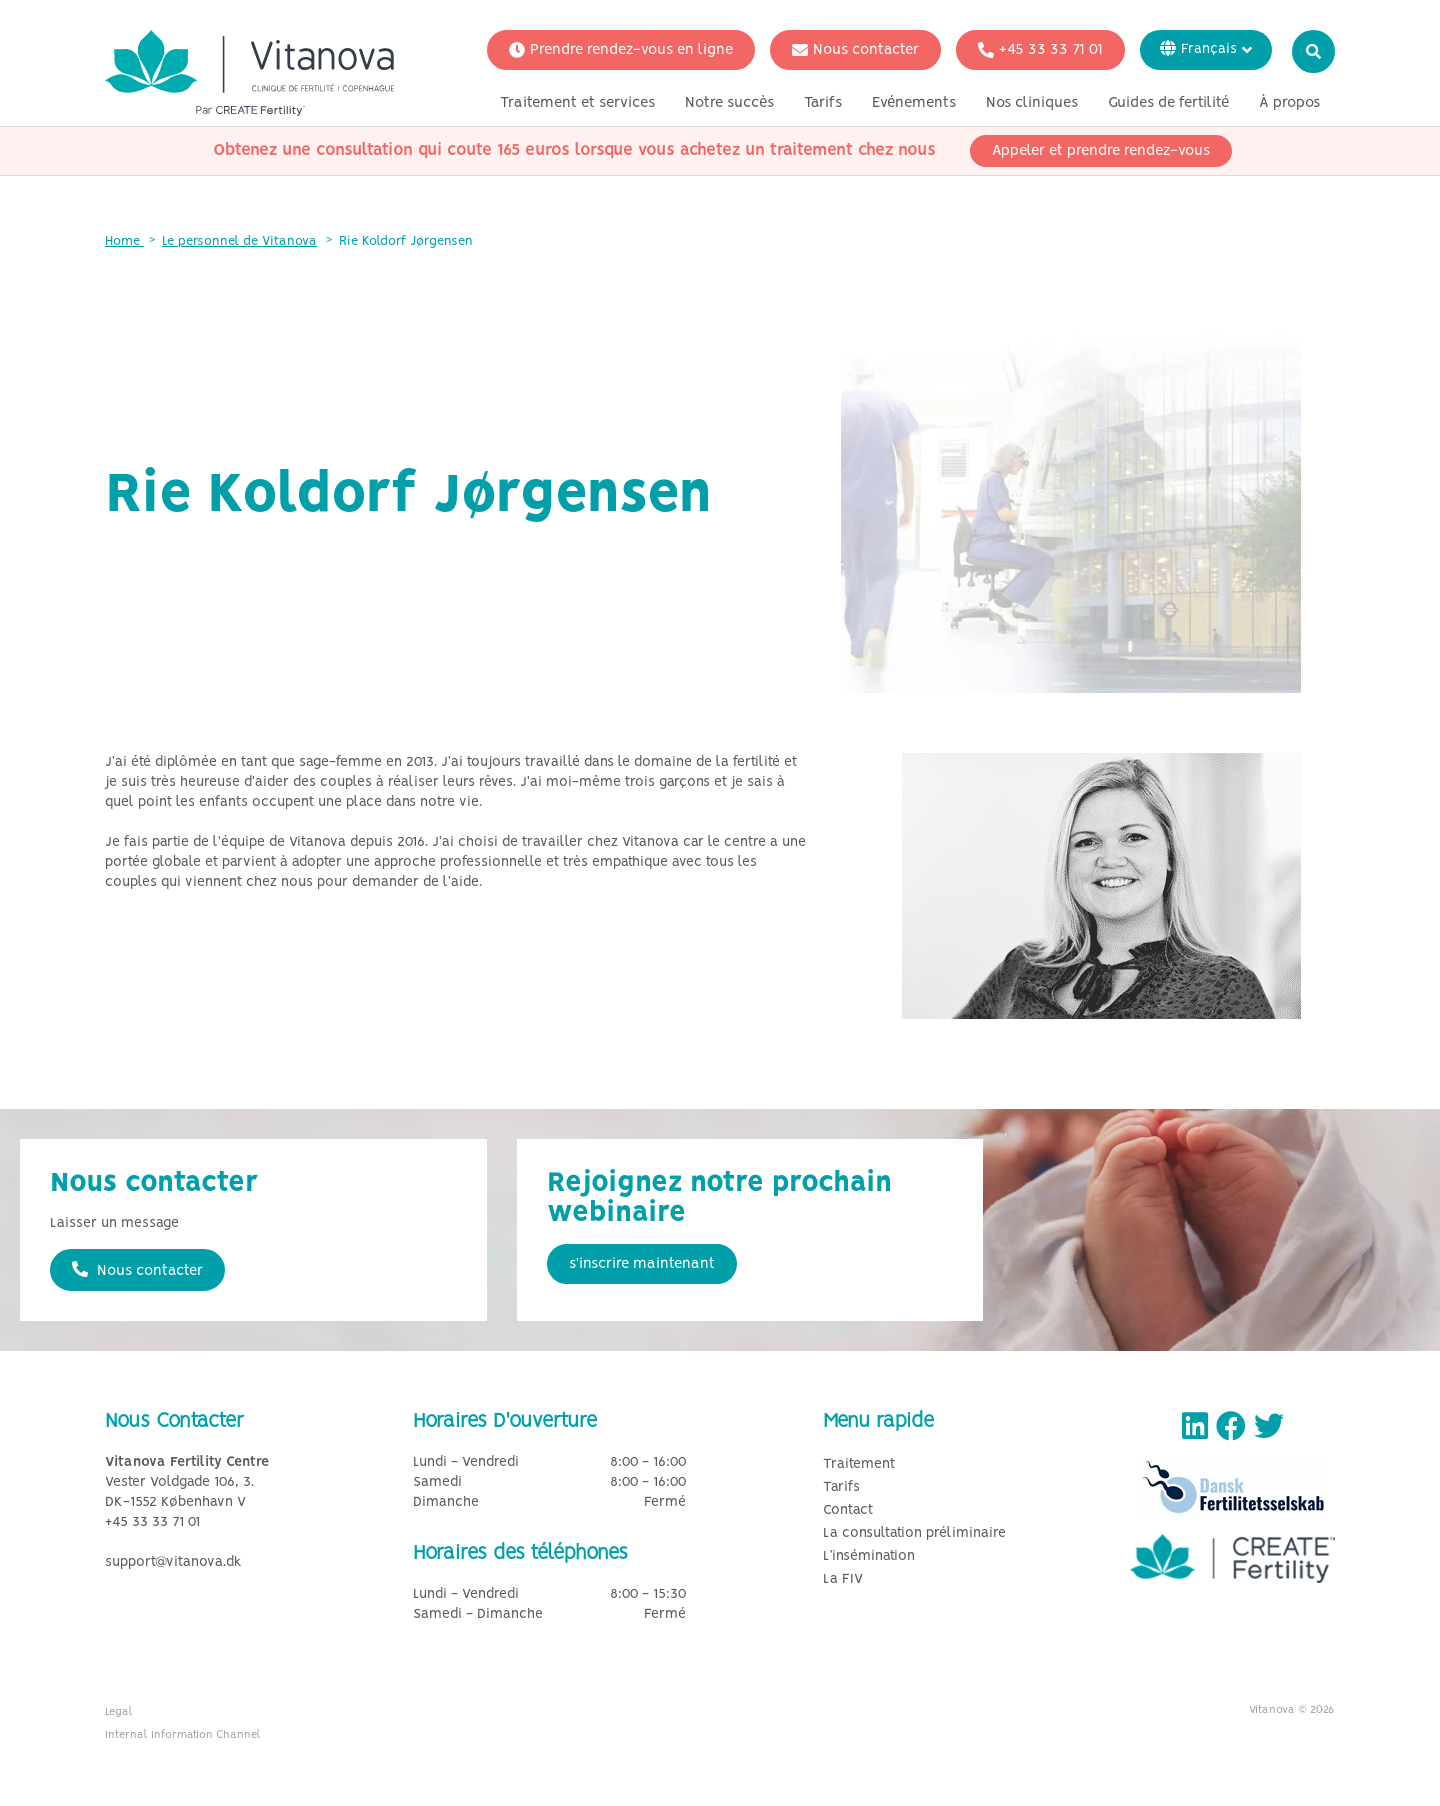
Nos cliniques (1032, 103)
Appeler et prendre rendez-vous (1101, 151)
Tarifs (823, 103)
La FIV (843, 1579)
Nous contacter (855, 50)
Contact (848, 1510)
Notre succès (729, 103)
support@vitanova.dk (173, 1562)
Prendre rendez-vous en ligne (621, 50)
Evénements (914, 103)
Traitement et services (577, 103)
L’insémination (869, 1556)
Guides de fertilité (1168, 103)
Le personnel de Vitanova (239, 241)
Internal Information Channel (183, 1735)
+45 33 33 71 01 (1040, 50)
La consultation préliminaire (914, 1533)
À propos (1289, 103)
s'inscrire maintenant (642, 1264)
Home (124, 241)
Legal (119, 1712)
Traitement (859, 1464)
